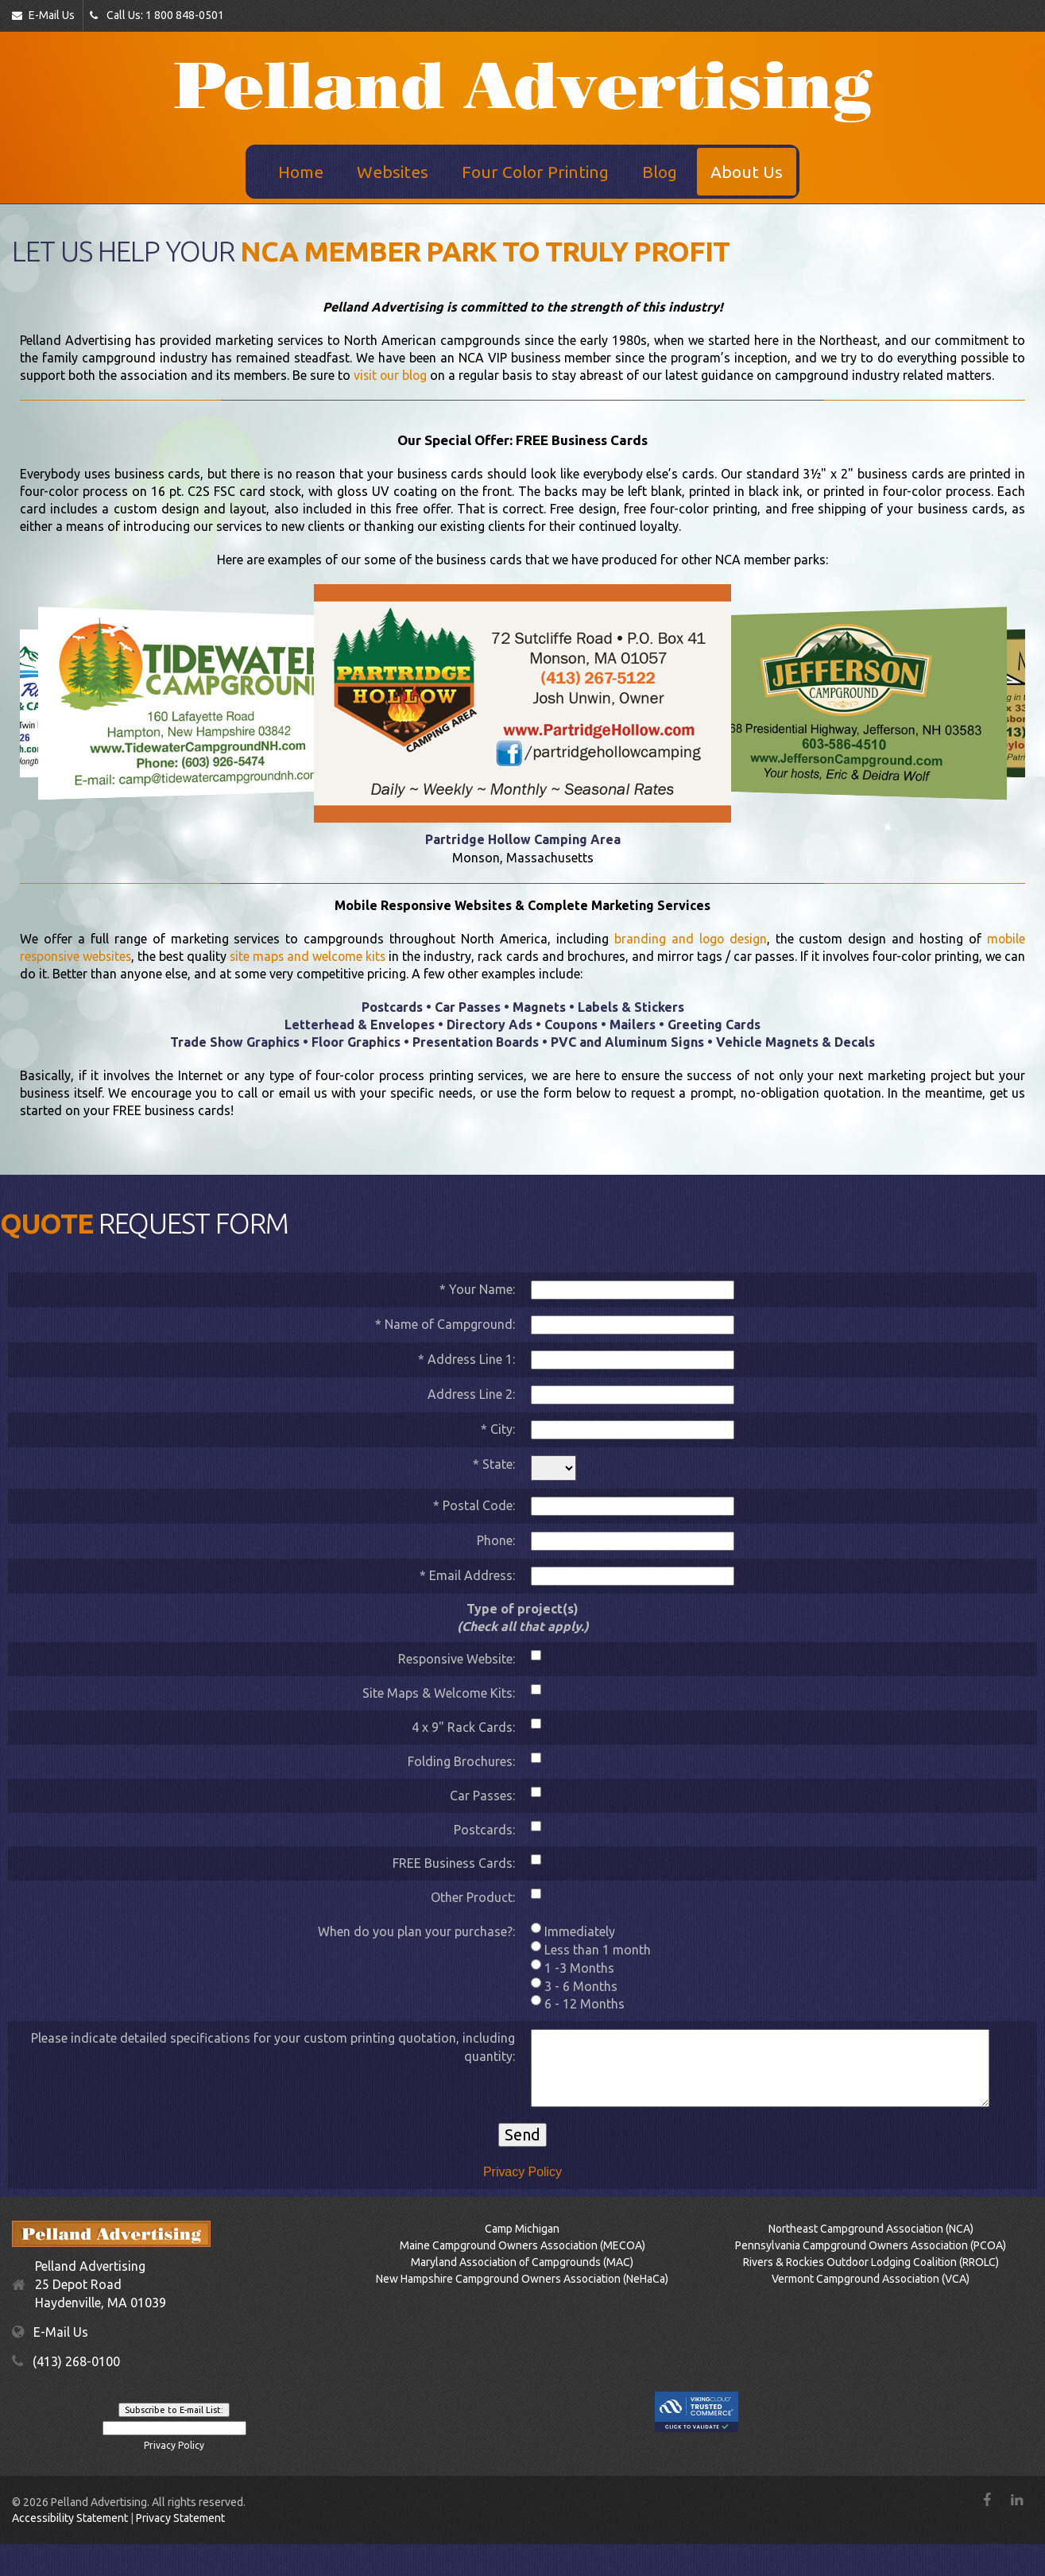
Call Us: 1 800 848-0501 (157, 15)
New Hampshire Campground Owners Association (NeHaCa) (522, 2278)
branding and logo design (690, 939)
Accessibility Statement (70, 2518)
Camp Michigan (522, 2228)
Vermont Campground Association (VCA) (871, 2278)
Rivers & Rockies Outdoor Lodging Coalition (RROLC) (871, 2262)
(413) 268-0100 (76, 2360)
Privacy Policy (523, 2171)
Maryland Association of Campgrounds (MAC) (522, 2262)
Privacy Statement (180, 2518)
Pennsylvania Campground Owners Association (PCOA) (870, 2245)
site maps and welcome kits (317, 956)
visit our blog (391, 375)
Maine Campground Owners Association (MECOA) (522, 2245)
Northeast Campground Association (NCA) (870, 2228)
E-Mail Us (43, 15)
